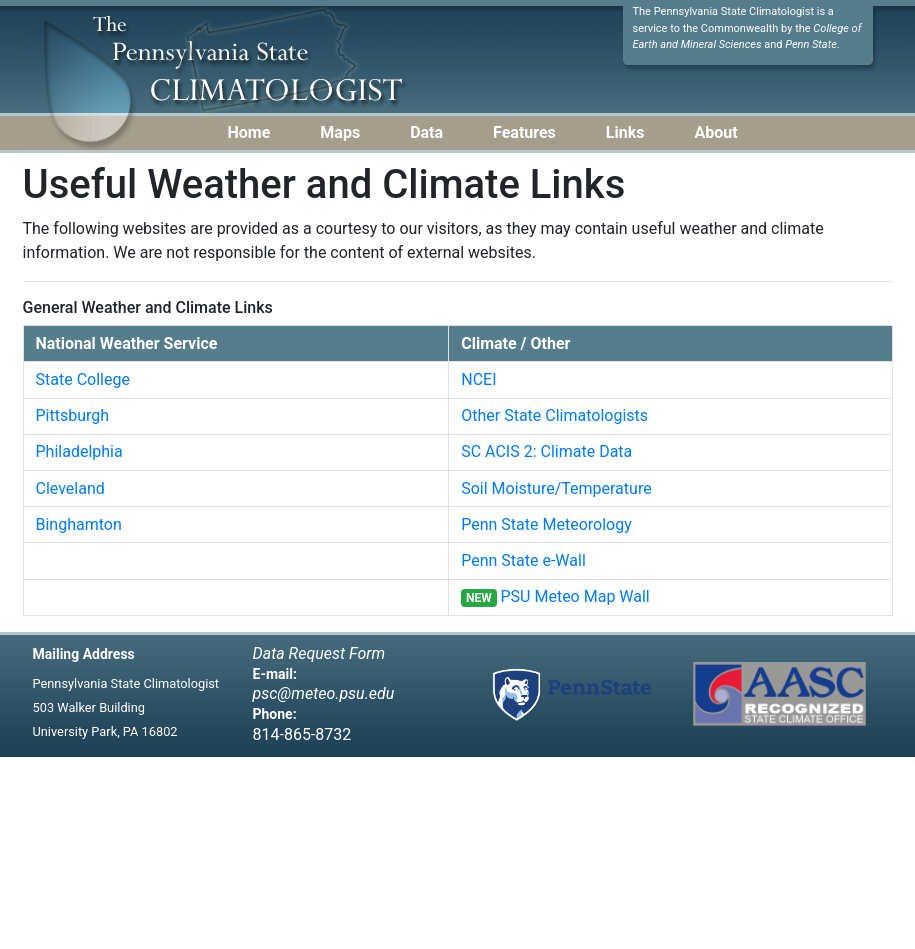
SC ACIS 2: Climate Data (546, 451)
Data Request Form (319, 653)
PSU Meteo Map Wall (575, 596)
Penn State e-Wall (523, 560)
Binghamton (79, 524)
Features (524, 132)
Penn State (811, 44)
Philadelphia (79, 451)
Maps (340, 132)
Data (426, 132)
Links (625, 132)
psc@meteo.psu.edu (324, 693)
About (715, 132)
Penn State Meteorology (546, 524)
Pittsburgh (73, 415)
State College (83, 379)
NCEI (478, 379)
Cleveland (70, 488)
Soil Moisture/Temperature (556, 488)
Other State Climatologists (554, 415)
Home (249, 132)
